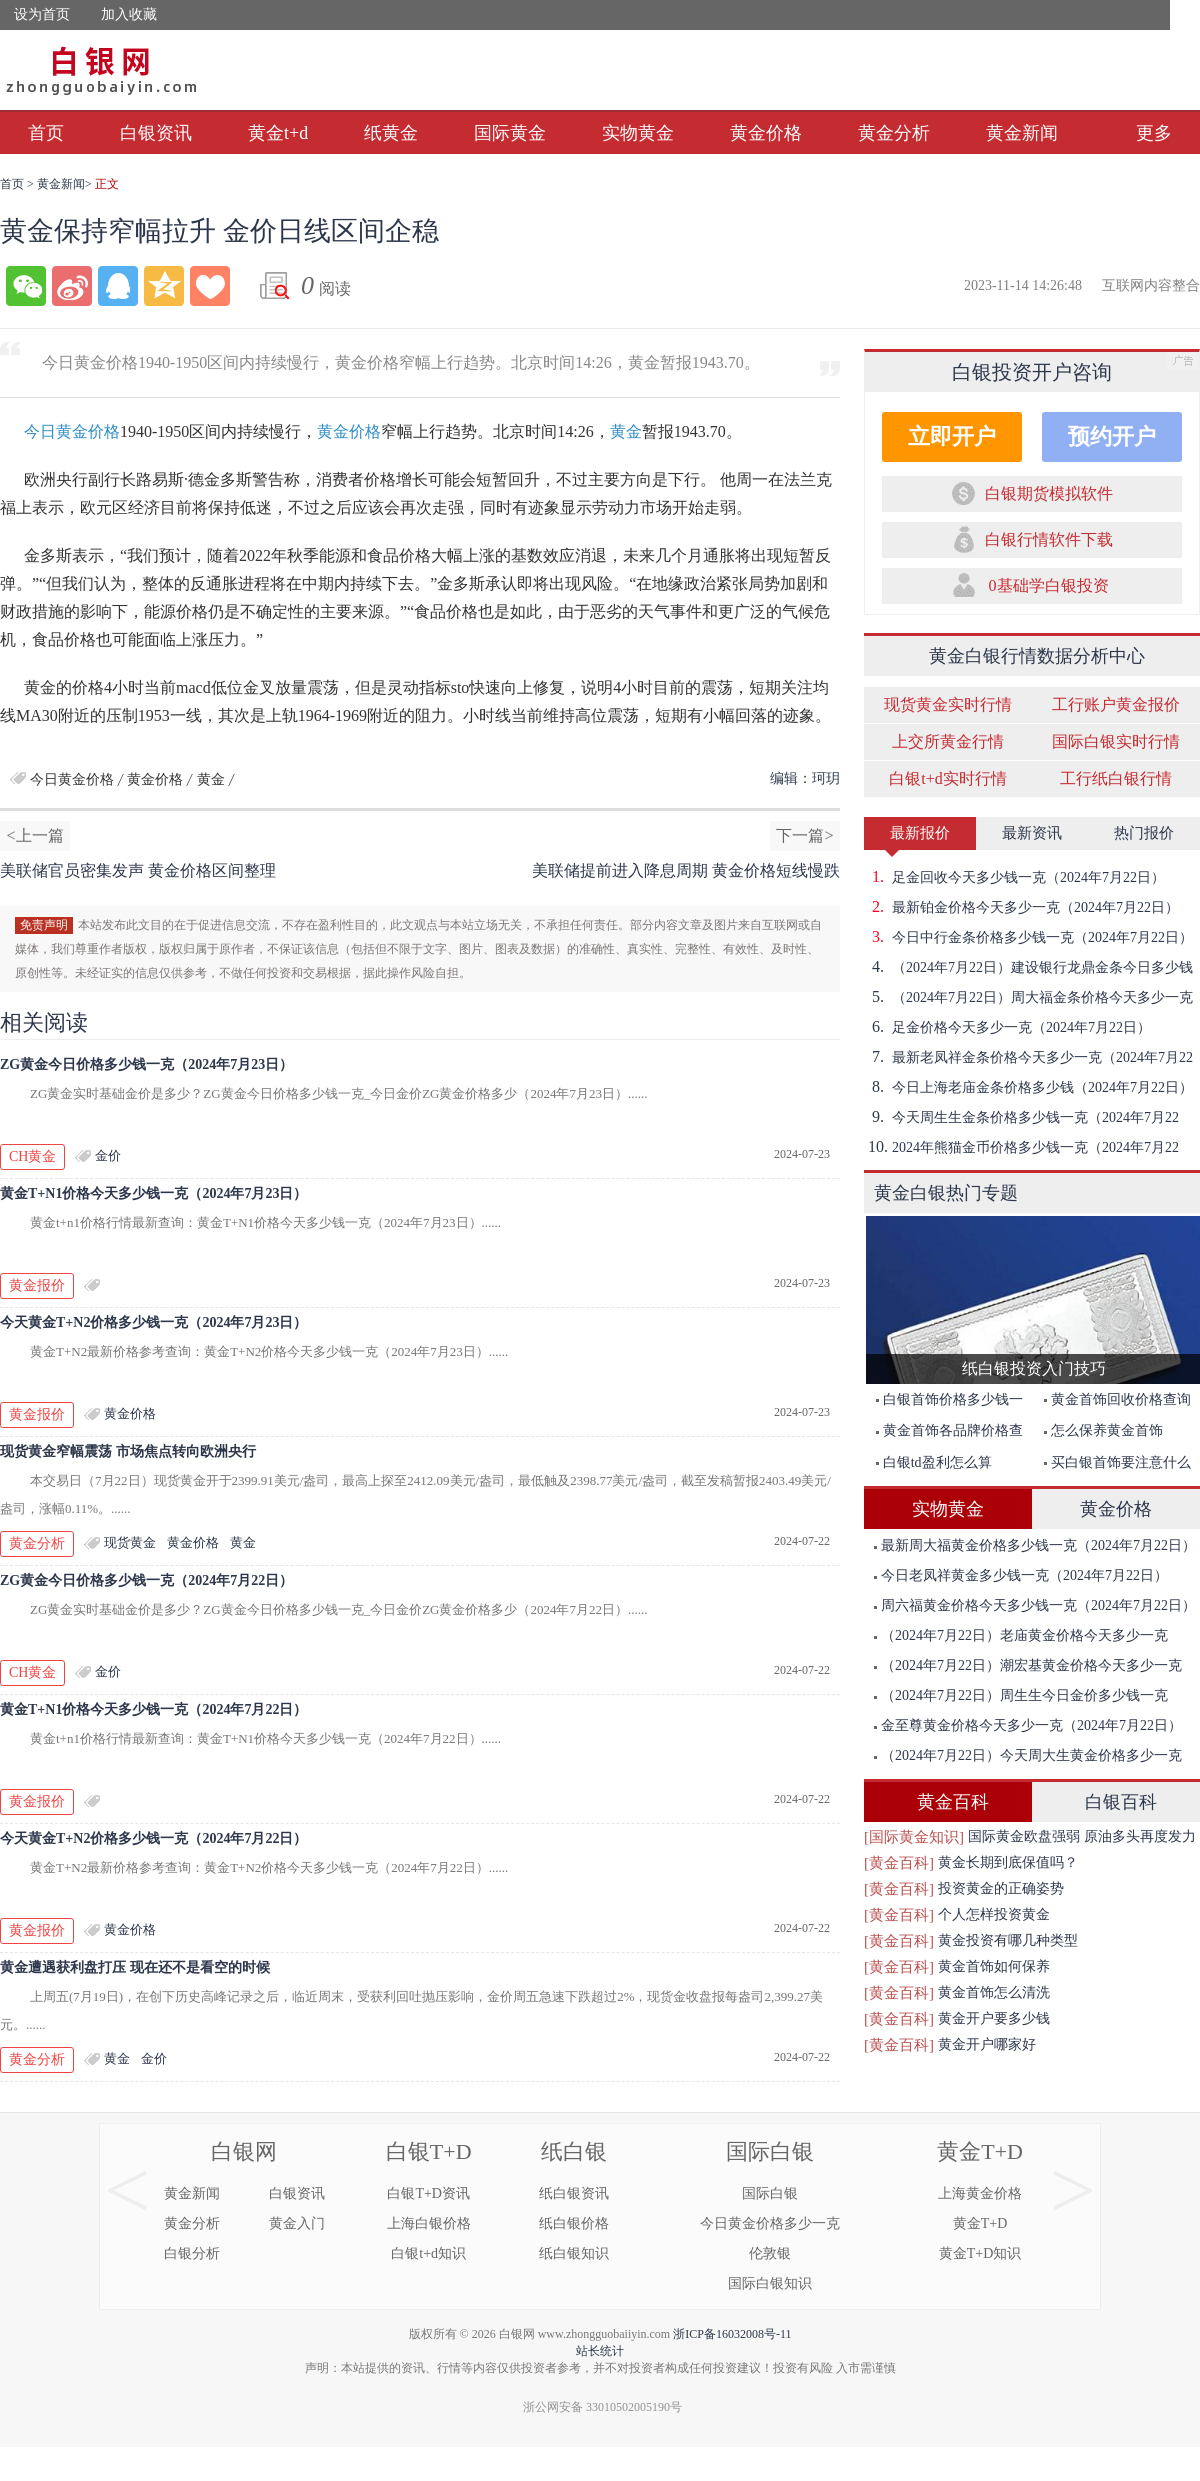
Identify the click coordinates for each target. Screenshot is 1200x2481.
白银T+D (429, 2151)
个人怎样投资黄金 (994, 1914)
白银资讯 (156, 133)
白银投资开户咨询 (1032, 372)
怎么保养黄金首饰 (1103, 1430)
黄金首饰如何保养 (994, 1966)
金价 (108, 1155)
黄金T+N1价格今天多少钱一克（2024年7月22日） (153, 1709)
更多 (1154, 133)
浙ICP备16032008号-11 (732, 2334)
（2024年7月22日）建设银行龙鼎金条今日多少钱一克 (1028, 967)
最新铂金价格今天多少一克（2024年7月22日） (1021, 907)
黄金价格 (766, 133)
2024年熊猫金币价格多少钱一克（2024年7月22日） (1021, 1147)
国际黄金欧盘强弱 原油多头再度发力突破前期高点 (1082, 1839)
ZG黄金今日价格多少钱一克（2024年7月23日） (146, 1064)
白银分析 (192, 2253)
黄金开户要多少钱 (994, 2018)
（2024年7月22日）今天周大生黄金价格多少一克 (1028, 1755)
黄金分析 (894, 133)
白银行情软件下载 (1049, 539)
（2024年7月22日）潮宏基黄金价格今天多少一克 (1028, 1665)
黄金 (626, 431)
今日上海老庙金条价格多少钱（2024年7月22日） (1028, 1087)
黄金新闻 (1022, 133)
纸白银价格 (574, 2223)
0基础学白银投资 (1049, 585)
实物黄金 (638, 133)
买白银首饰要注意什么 (1117, 1462)
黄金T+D (980, 2151)
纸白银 (574, 2151)
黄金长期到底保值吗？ (1008, 1862)
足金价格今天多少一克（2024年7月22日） (1007, 1027)
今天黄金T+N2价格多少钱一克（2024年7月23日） (153, 1322)
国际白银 (770, 2151)
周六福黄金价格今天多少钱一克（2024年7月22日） (1035, 1605)
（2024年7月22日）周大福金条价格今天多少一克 (1028, 997)
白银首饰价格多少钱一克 (944, 1403)
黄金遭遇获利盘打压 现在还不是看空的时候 (135, 1967)
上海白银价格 (429, 2223)
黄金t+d (278, 133)
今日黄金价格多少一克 (770, 2223)
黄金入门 (297, 2223)
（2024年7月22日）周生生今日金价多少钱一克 (1021, 1695)
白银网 (244, 2151)
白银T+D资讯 (428, 2193)
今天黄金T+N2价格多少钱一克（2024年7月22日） (153, 1838)
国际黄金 (510, 133)
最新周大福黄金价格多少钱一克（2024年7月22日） (1035, 1545)
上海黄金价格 (980, 2193)
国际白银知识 (770, 2283)
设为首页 (42, 14)
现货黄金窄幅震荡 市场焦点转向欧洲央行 (128, 1451)
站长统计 (600, 2351)
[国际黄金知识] (914, 1837)
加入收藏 (129, 14)
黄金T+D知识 (980, 2253)
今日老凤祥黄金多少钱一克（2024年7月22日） (1021, 1575)
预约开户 (1112, 436)
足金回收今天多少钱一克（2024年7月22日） (1014, 877)
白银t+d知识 (428, 2253)
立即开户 (952, 436)
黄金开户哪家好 (987, 2044)
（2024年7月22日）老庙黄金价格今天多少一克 (1021, 1635)
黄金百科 (953, 1802)
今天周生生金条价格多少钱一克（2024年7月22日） (1021, 1117)
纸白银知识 (574, 2253)
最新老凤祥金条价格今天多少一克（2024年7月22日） (1028, 1057)
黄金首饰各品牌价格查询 (944, 1434)
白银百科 (1121, 1802)
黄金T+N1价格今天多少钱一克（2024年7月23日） (153, 1193)
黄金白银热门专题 (946, 1193)
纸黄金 (391, 133)
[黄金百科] (899, 1863)
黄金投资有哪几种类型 (1008, 1940)
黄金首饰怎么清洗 (994, 1992)
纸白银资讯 (574, 2193)
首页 (46, 133)
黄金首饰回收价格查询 (1117, 1399)
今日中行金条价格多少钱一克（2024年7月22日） (1028, 937)
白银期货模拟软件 (1049, 493)
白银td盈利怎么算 (934, 1462)
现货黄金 (130, 1542)
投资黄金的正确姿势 (1001, 1888)
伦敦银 (770, 2253)
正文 (107, 184)
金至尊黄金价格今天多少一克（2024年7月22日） (1028, 1725)
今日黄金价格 (72, 431)
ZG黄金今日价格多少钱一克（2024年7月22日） (146, 1580)
